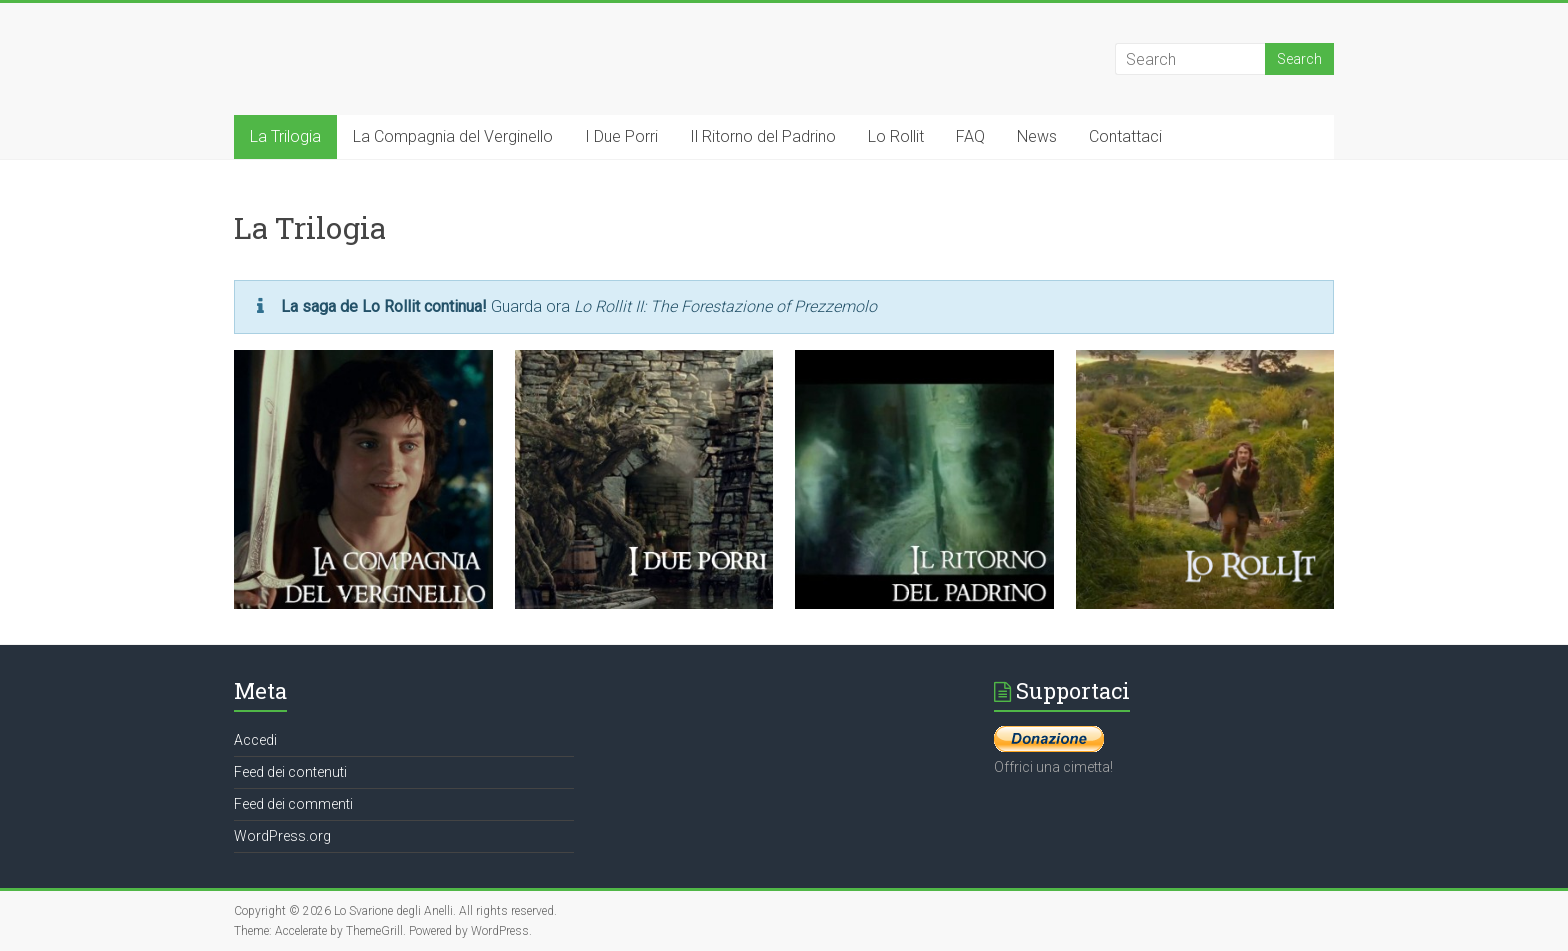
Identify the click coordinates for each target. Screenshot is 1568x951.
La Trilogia (285, 136)
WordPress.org (282, 836)
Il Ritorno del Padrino (763, 136)
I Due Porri (621, 136)
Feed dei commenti (293, 804)
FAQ (970, 136)
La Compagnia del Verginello (453, 136)
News (1037, 136)
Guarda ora (579, 306)
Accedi (255, 740)
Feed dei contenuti (290, 772)
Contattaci (1125, 136)
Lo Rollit (896, 136)
